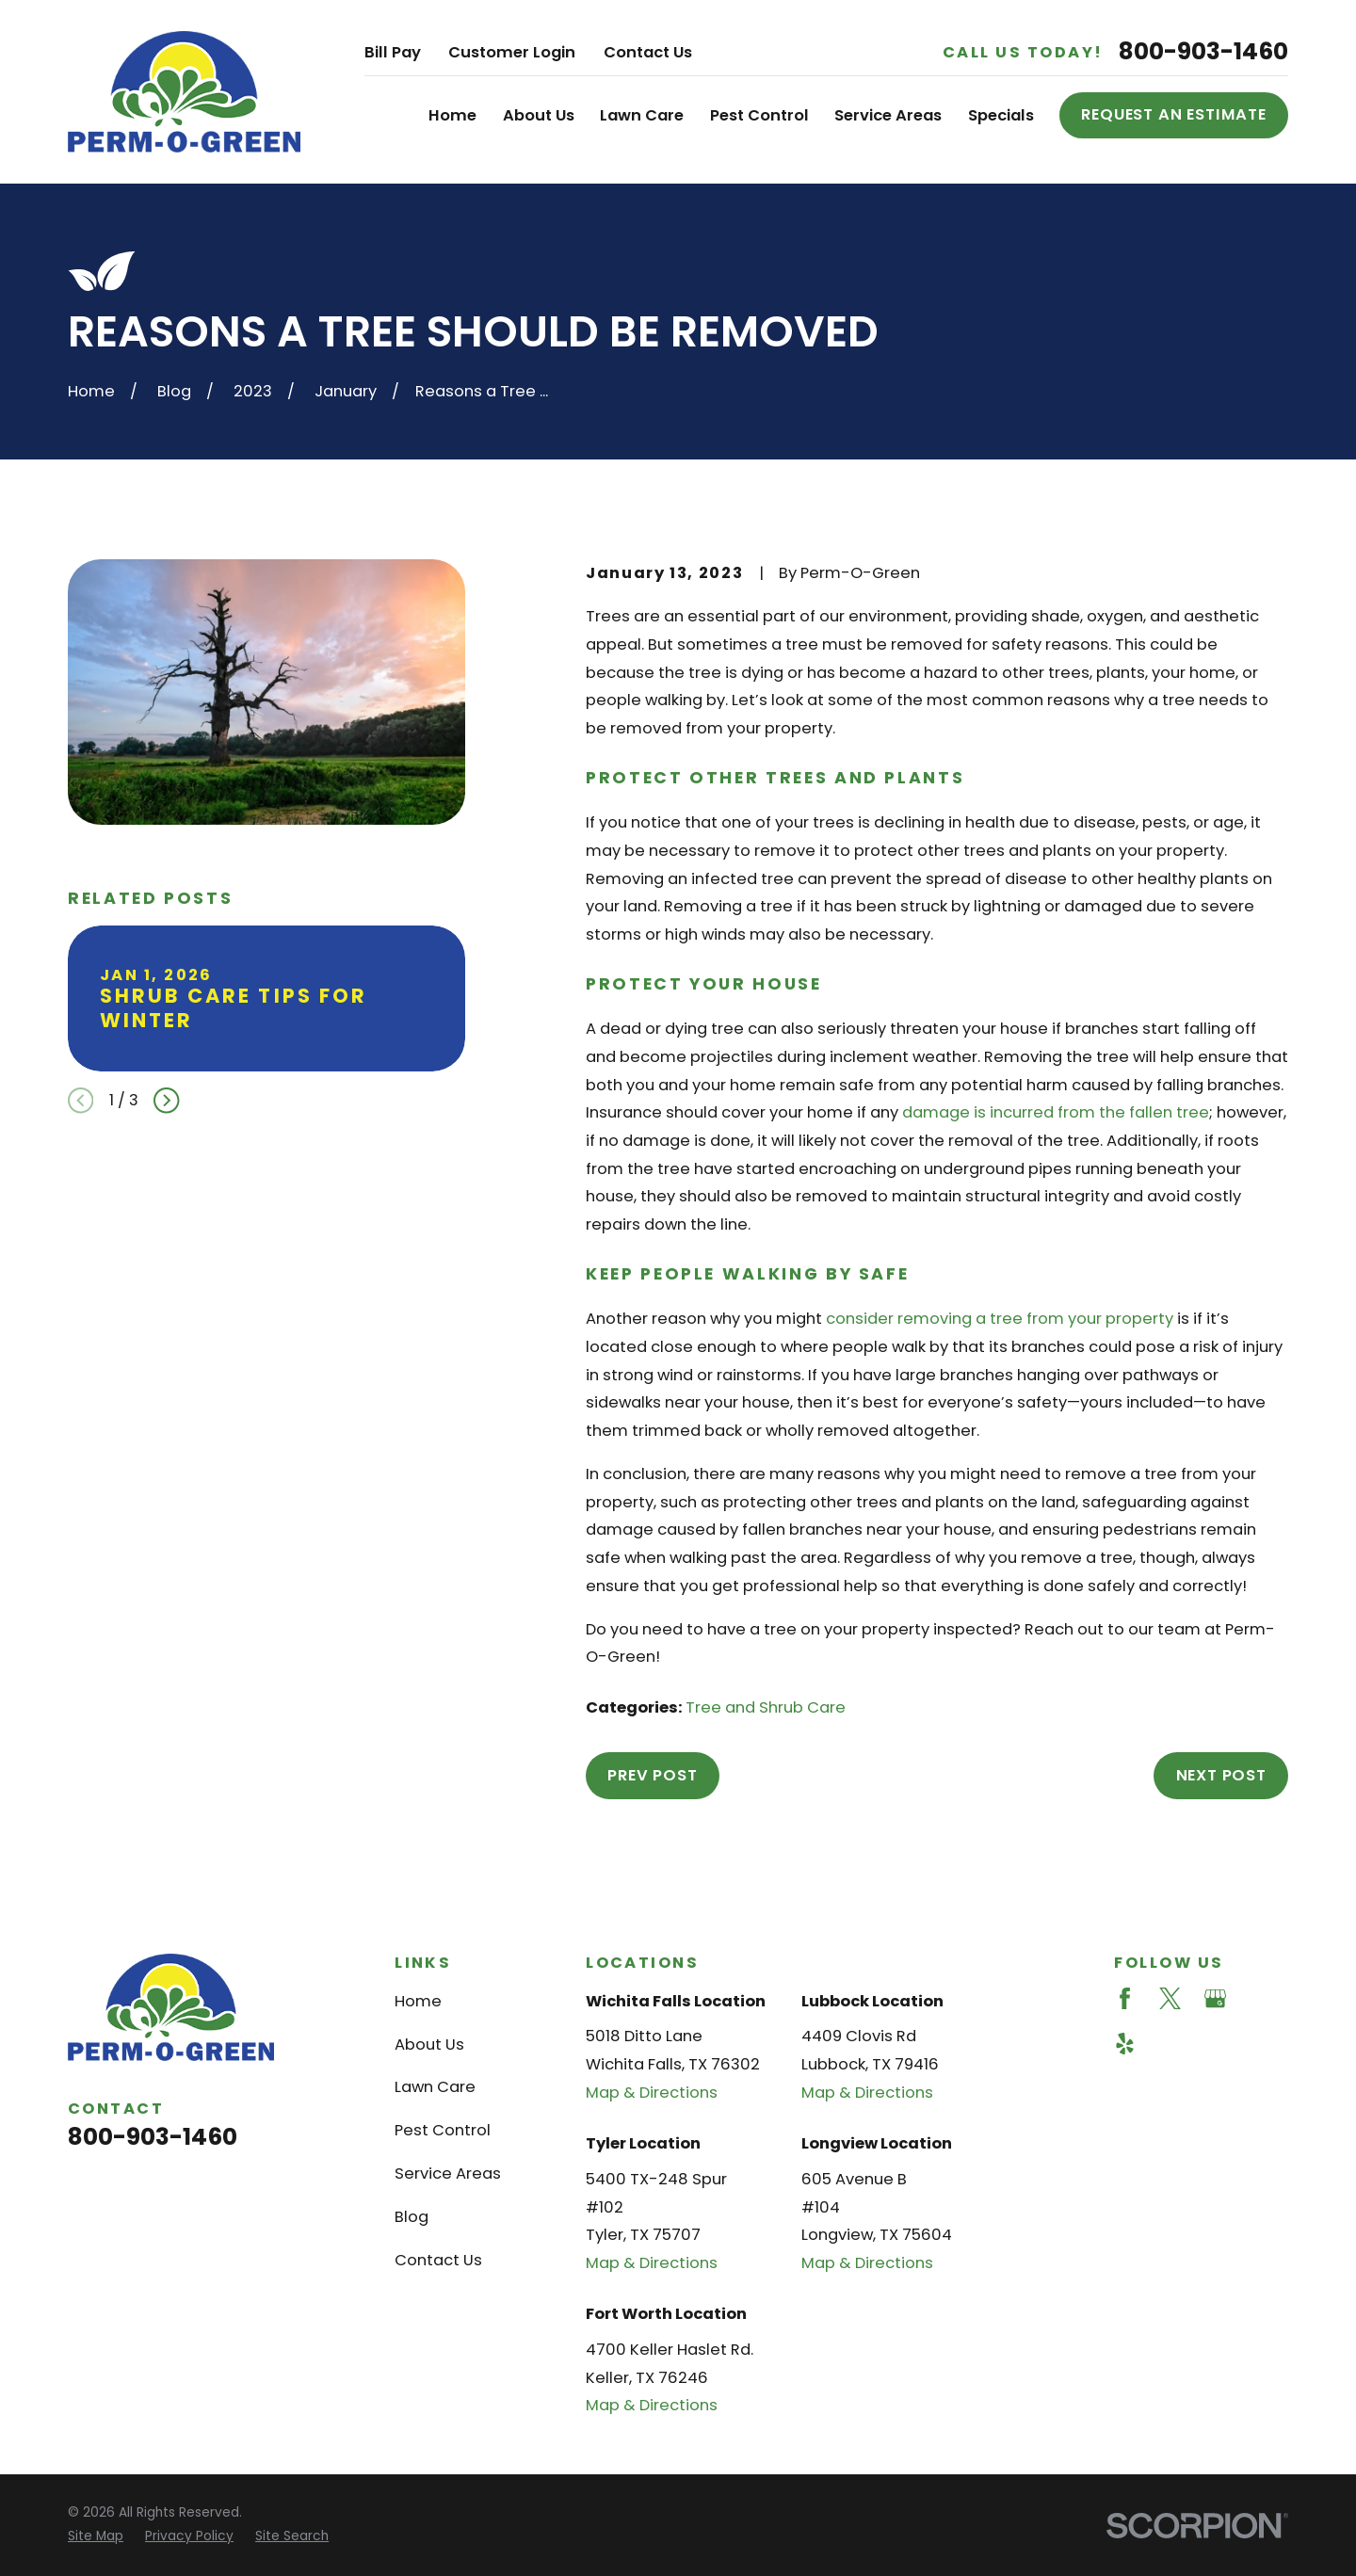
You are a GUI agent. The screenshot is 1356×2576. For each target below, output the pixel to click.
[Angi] (1260, 1998)
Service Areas (448, 2173)
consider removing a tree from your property (999, 1318)
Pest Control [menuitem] (759, 115)
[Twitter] (1170, 1998)
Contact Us (648, 52)
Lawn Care (435, 2087)
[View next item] (166, 1100)
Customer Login (511, 52)
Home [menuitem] (452, 115)
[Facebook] (1125, 1998)
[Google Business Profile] (1215, 1998)
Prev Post (652, 1775)
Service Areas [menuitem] (888, 115)
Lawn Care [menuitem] (642, 115)
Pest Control (443, 2130)
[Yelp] (1125, 2043)
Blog (411, 2217)
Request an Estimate (1174, 114)
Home (418, 2001)
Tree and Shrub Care (766, 1707)
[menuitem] (95, 2537)
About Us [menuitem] (538, 115)
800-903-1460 (1203, 52)
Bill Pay (392, 52)
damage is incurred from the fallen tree (1055, 1112)
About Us (429, 2044)
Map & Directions (652, 2092)
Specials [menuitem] (1001, 115)
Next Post (1221, 1775)
